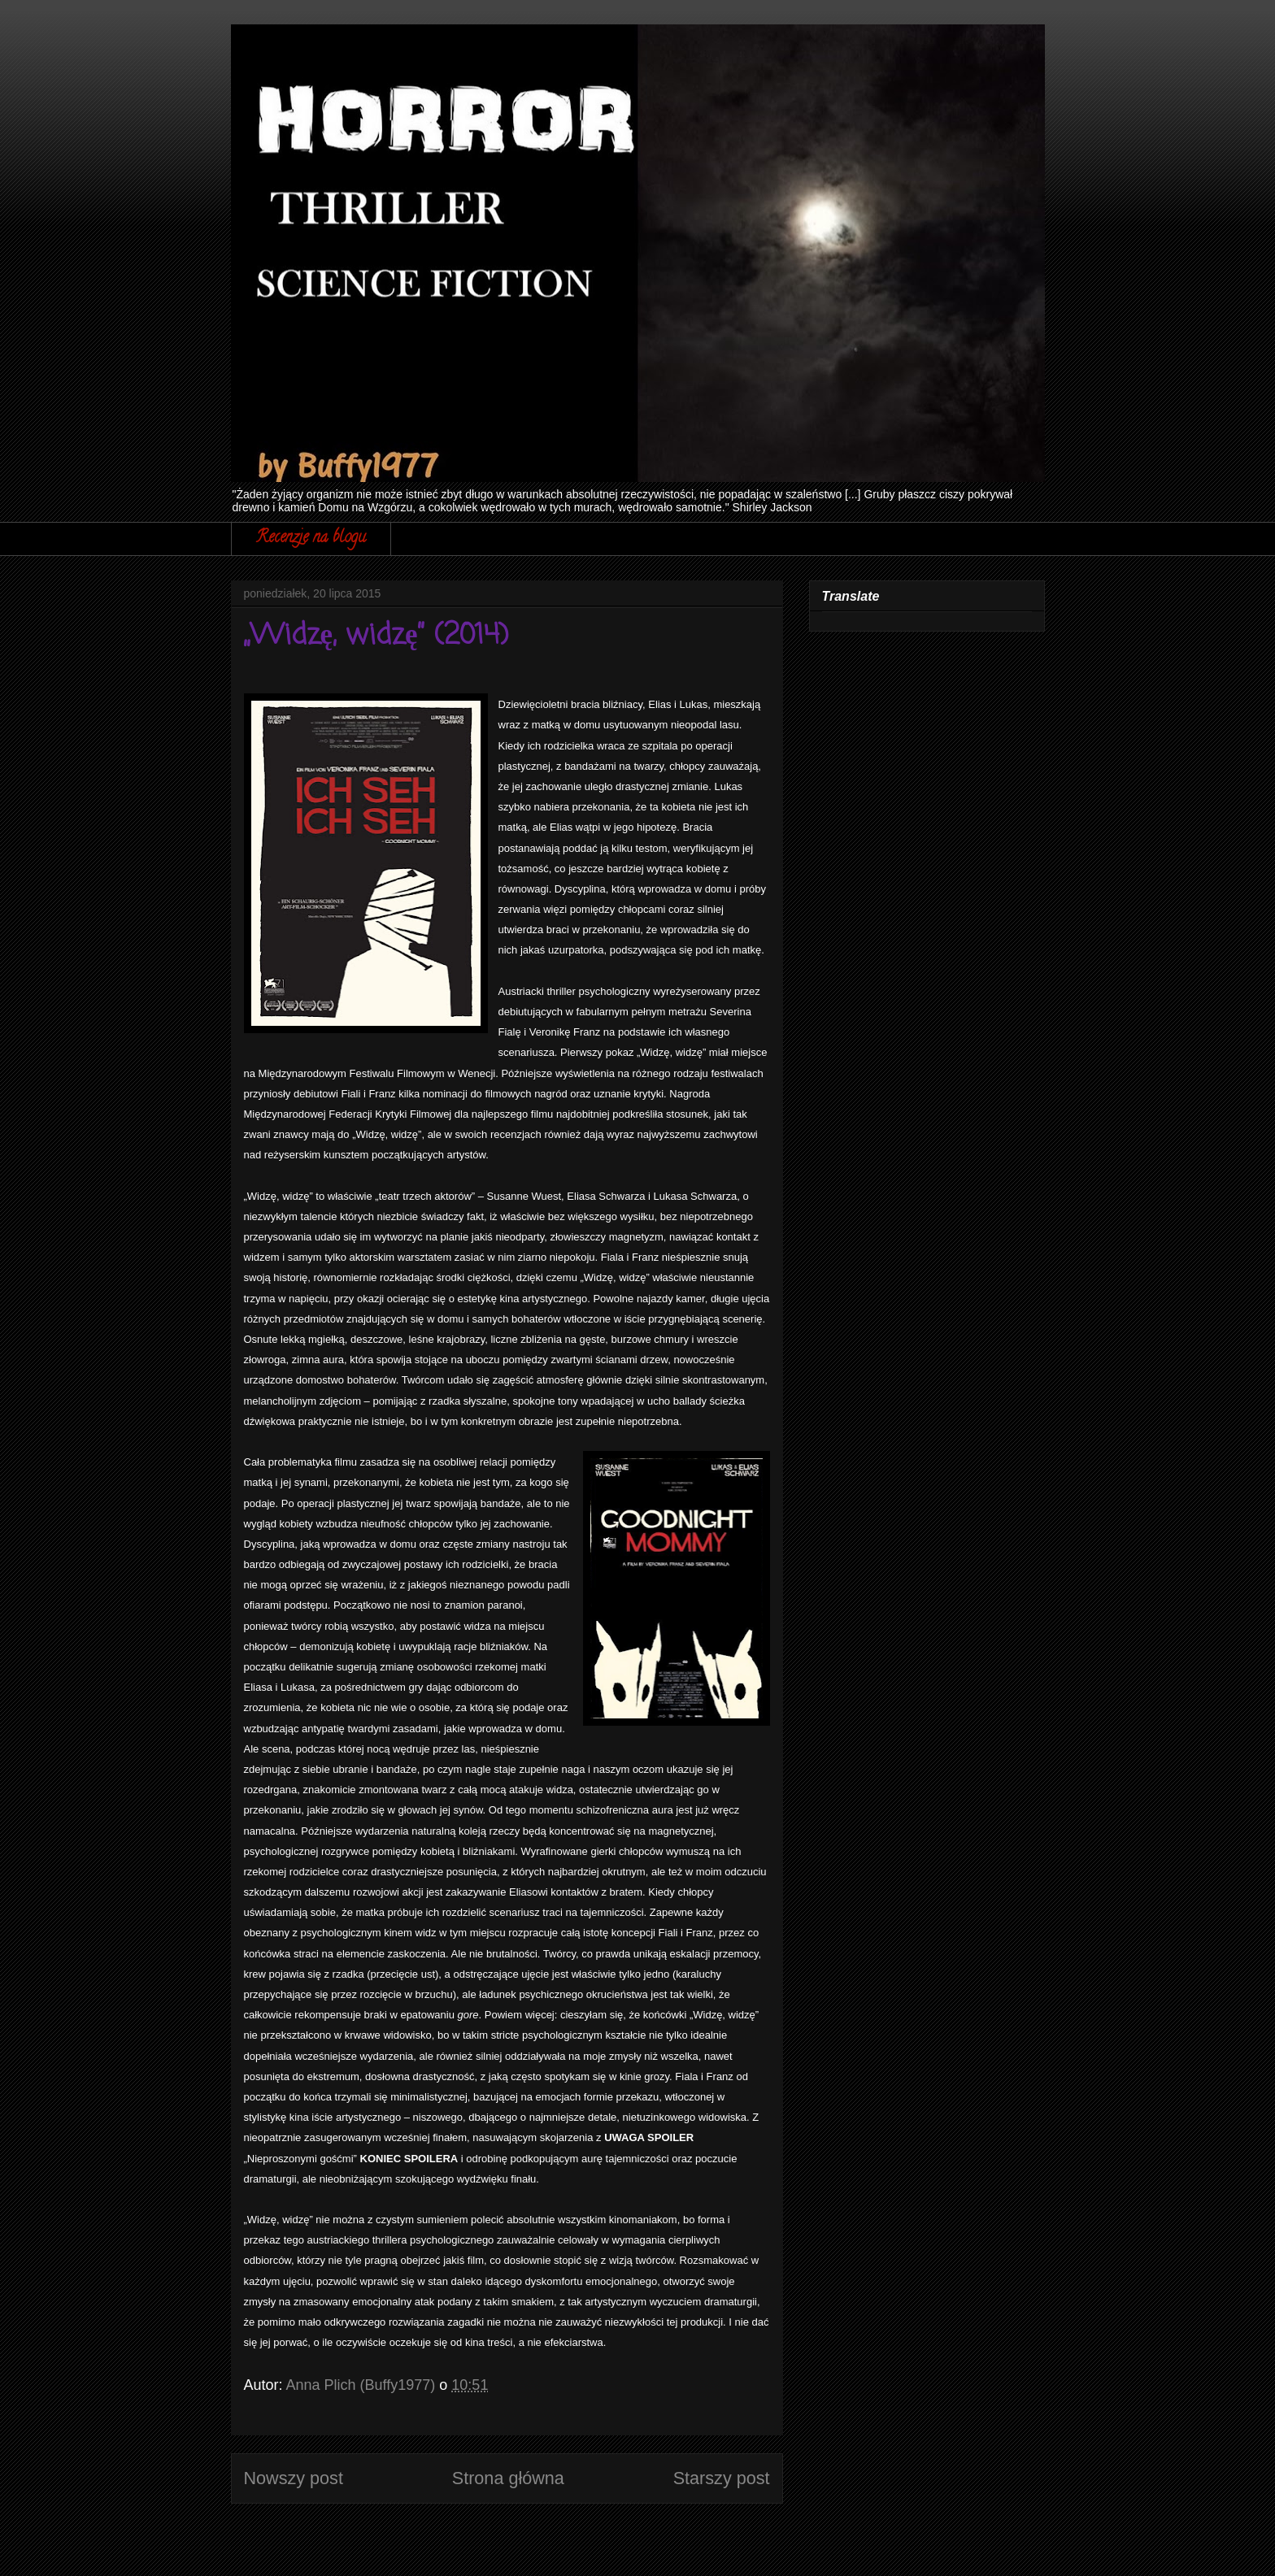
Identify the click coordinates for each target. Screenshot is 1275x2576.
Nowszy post (293, 2478)
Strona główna (508, 2478)
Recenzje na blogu (311, 538)
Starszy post (721, 2478)
